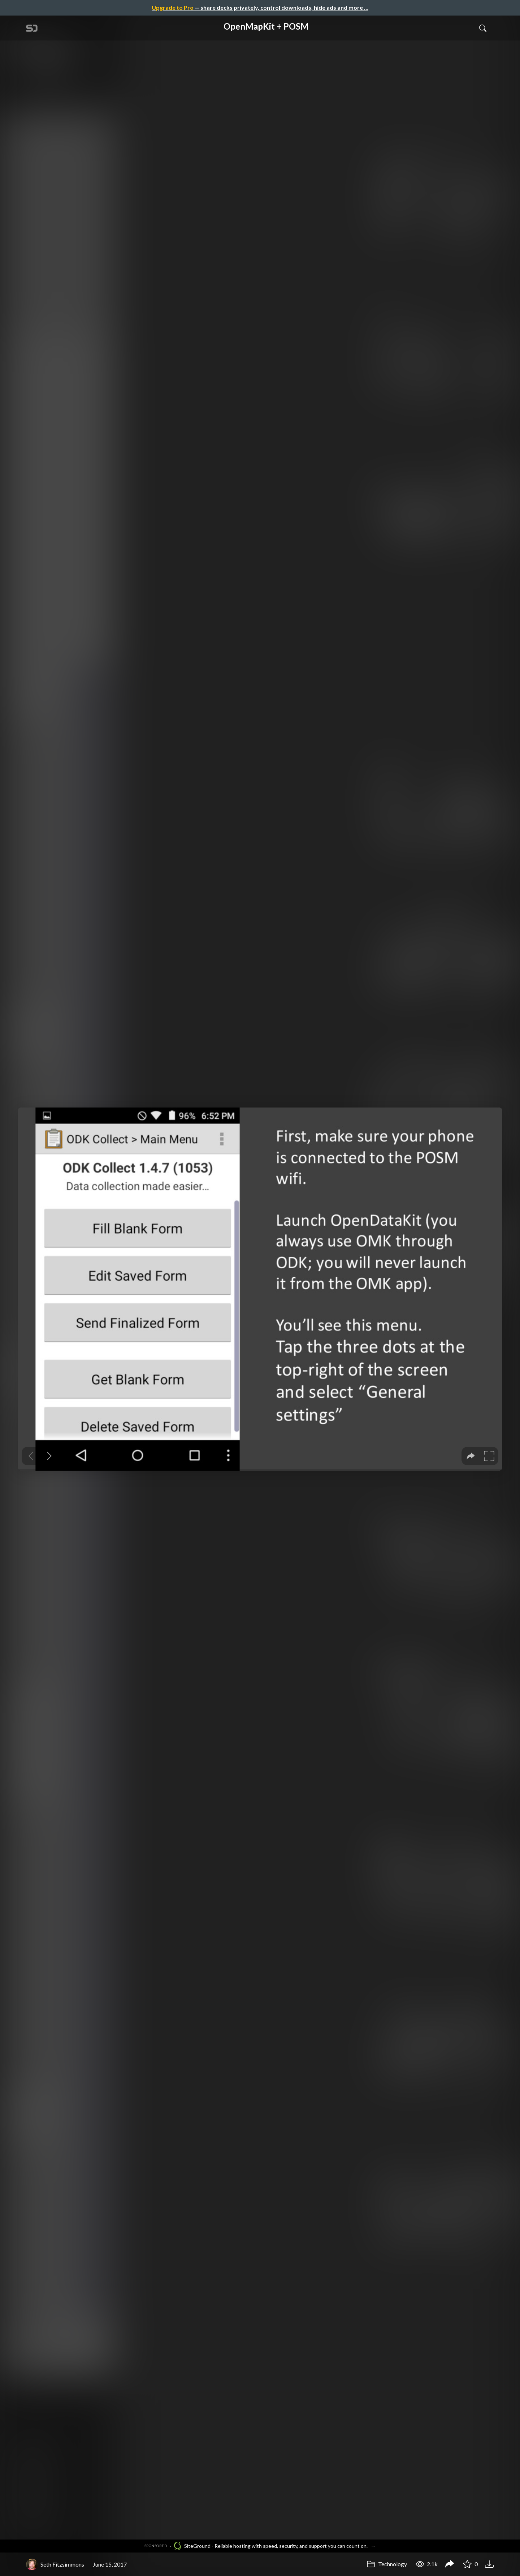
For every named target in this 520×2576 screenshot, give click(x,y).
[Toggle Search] (482, 27)
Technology (387, 2563)
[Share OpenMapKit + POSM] (450, 2564)
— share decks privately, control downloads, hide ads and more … (260, 7)
